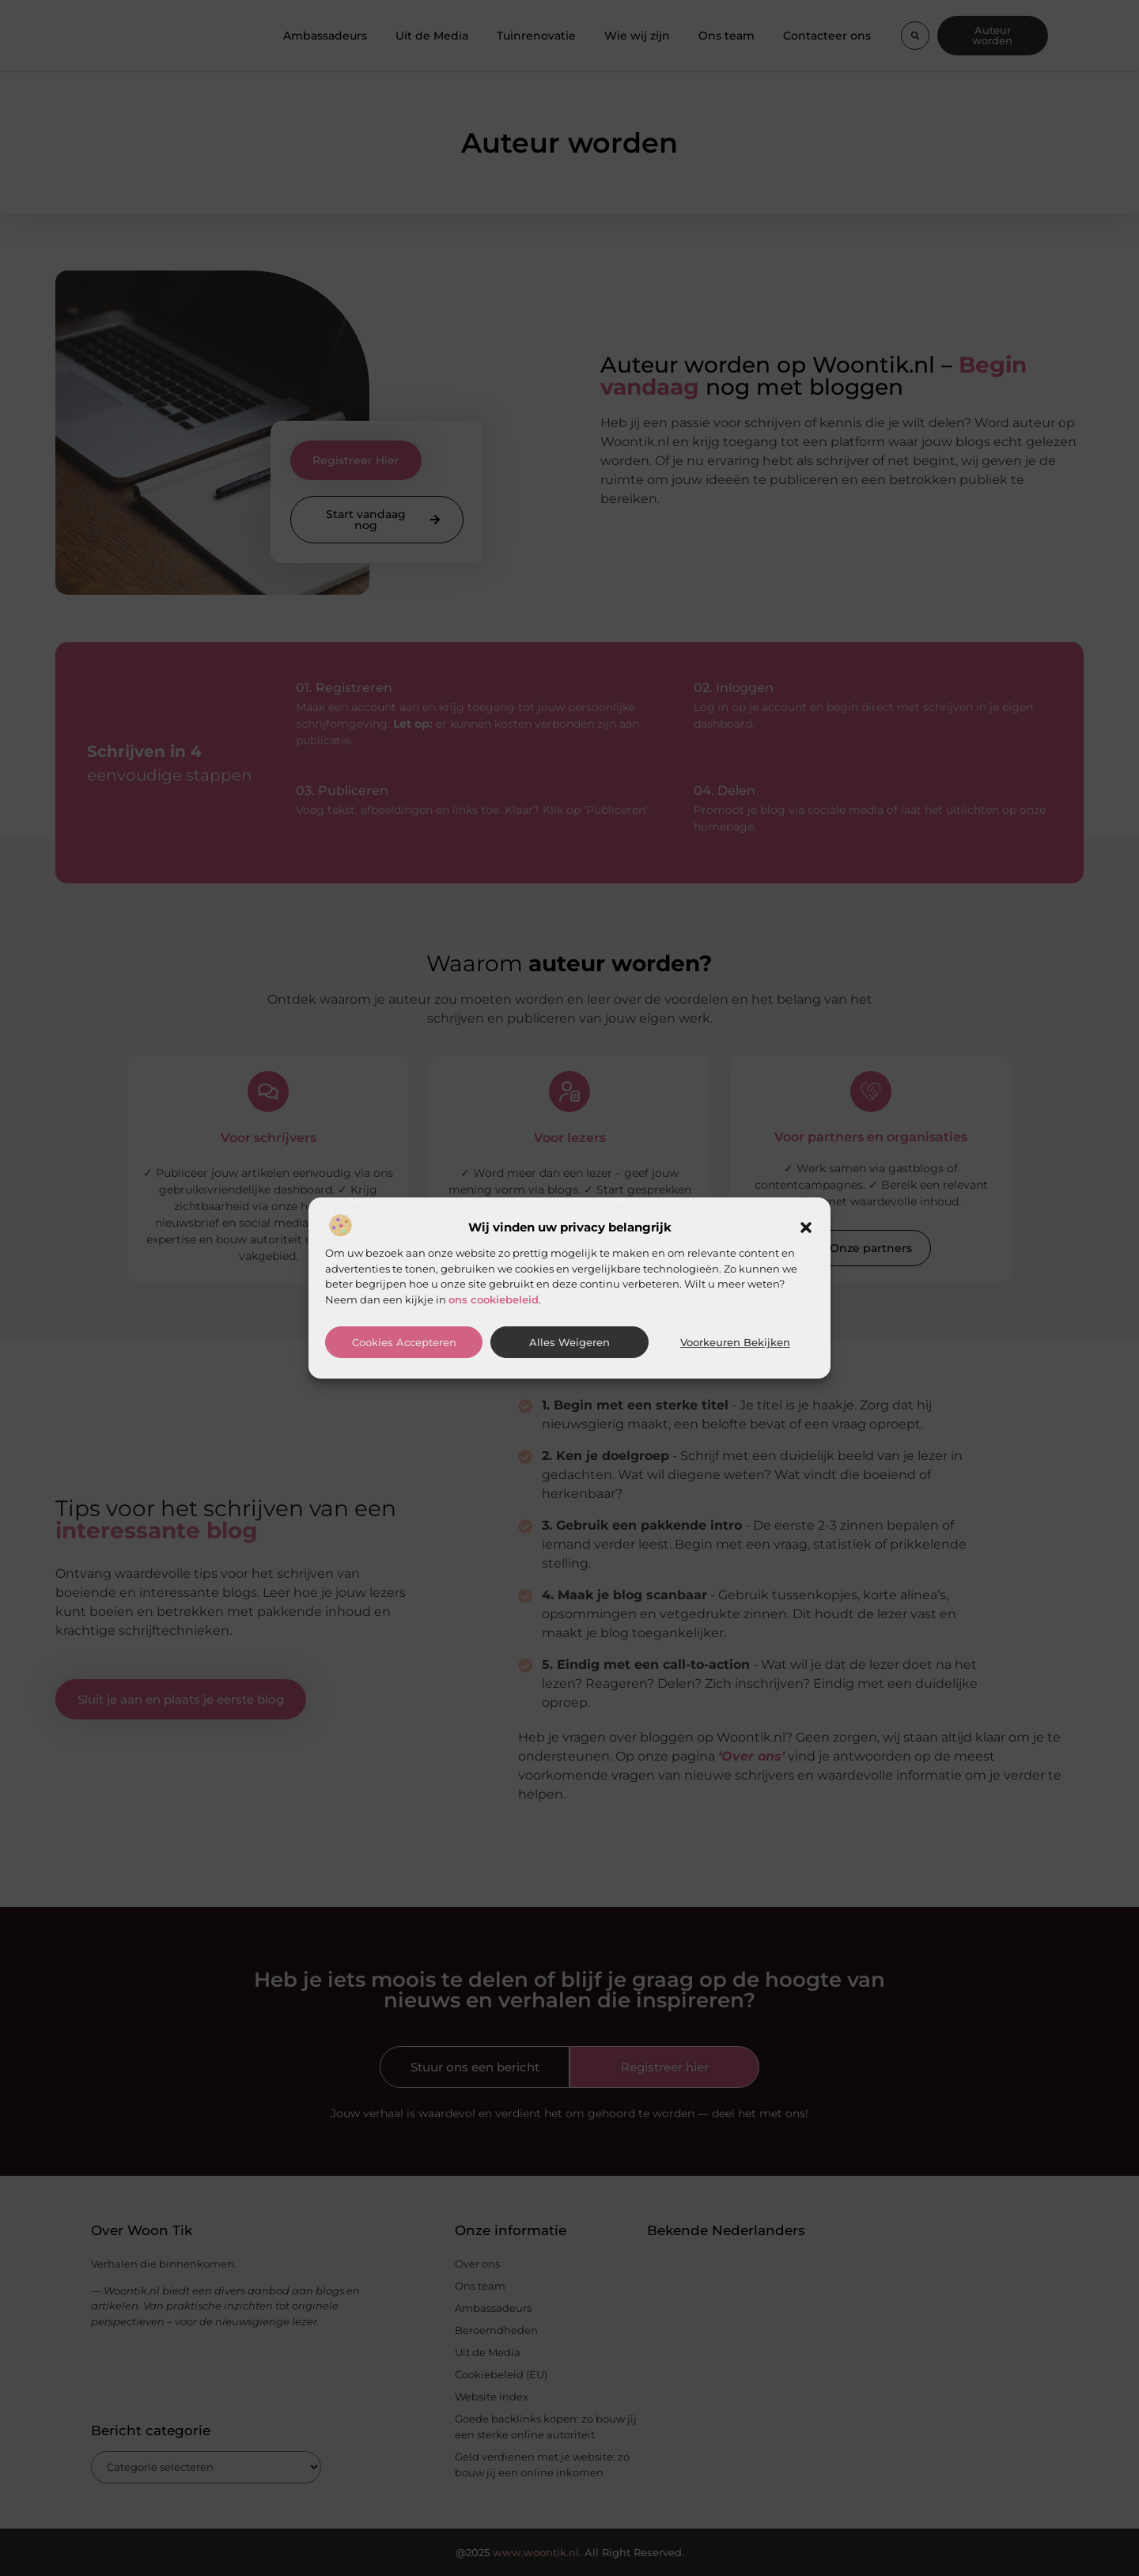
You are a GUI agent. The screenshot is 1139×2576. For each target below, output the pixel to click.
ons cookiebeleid (493, 1299)
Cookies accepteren (404, 1343)
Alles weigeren (569, 1343)
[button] (806, 1227)
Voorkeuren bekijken (735, 1343)
